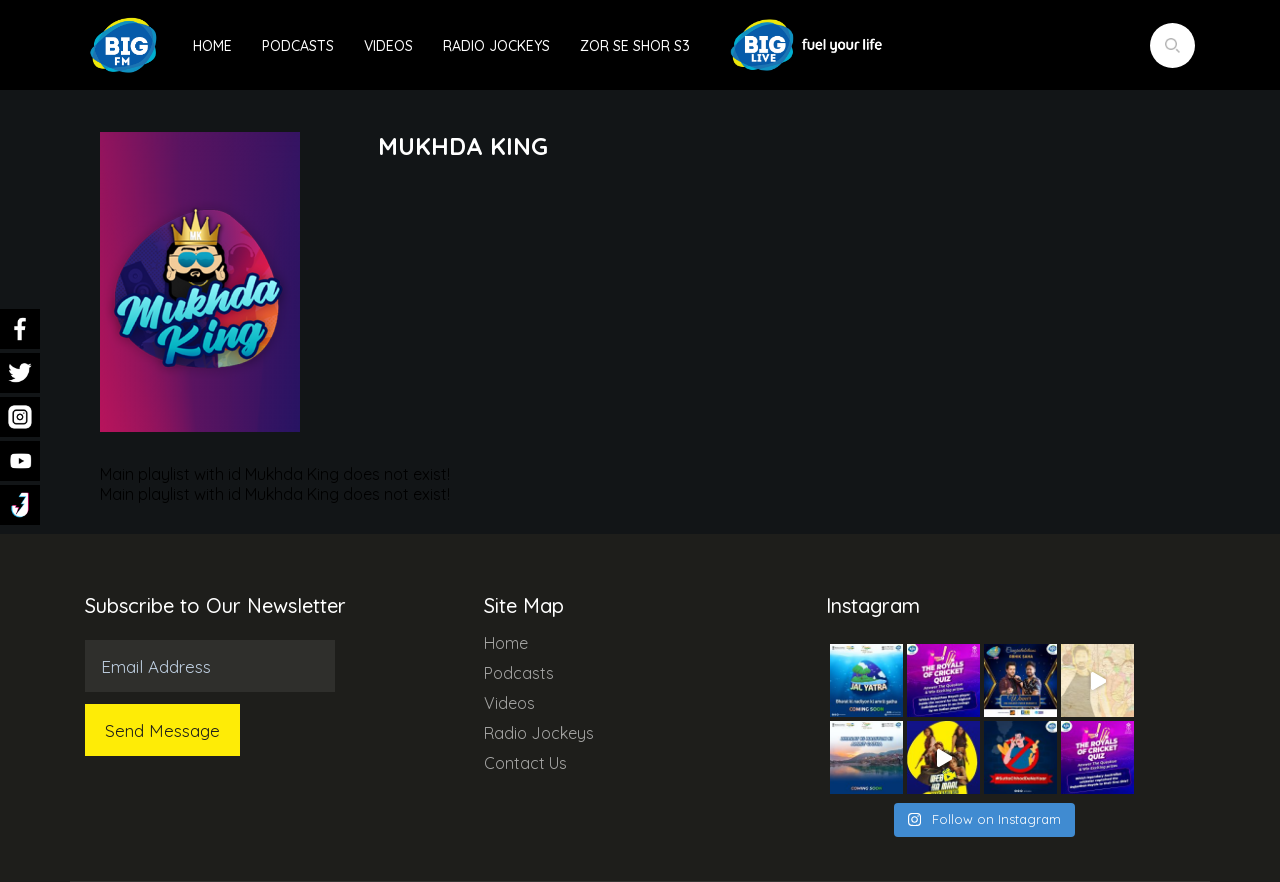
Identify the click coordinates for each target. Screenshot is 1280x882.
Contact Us (525, 763)
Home (212, 46)
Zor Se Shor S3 (635, 46)
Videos (388, 46)
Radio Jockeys (496, 46)
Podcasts (298, 46)
